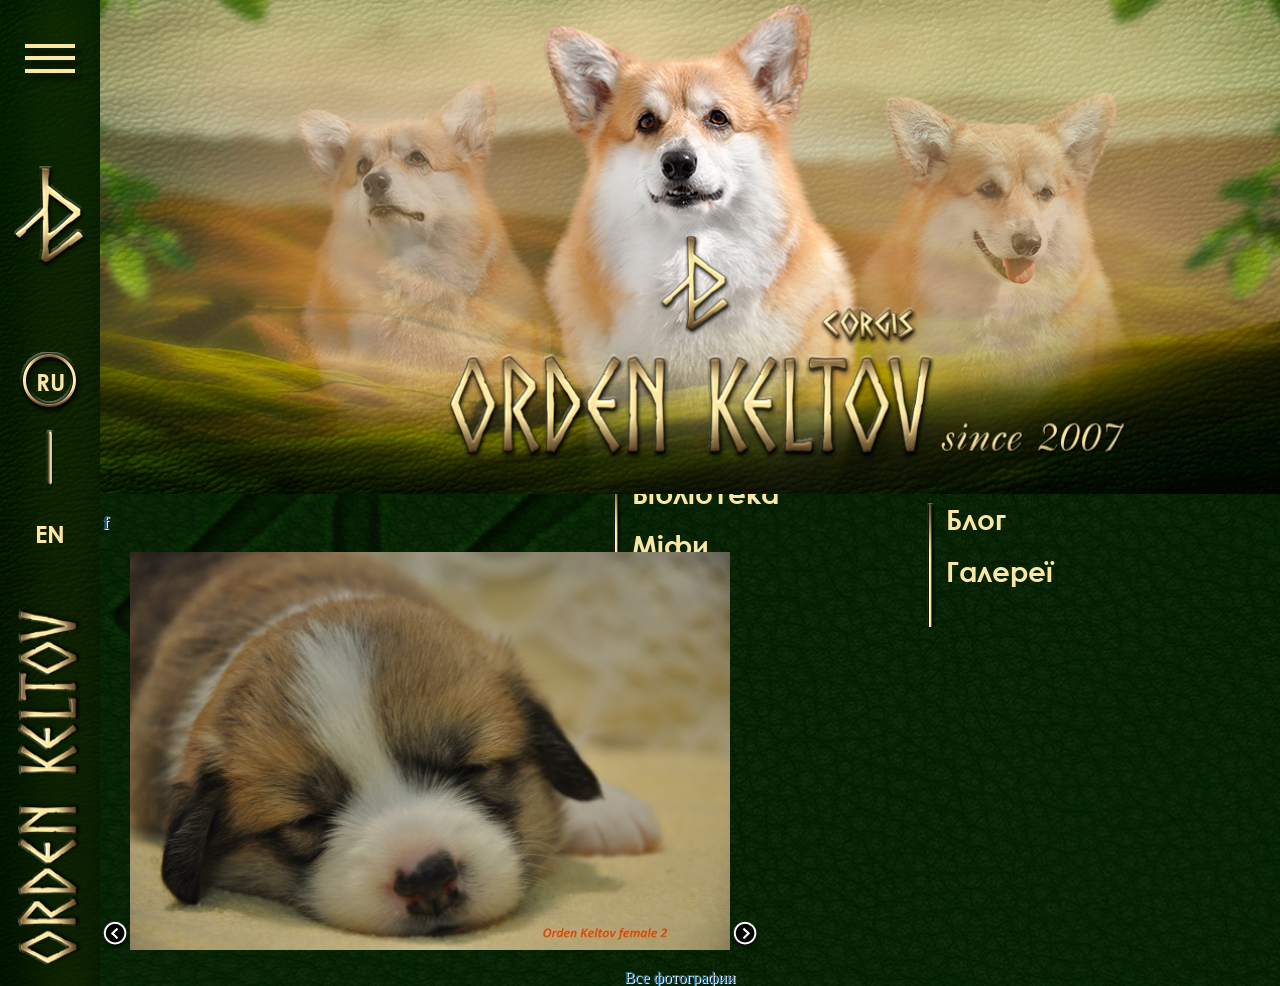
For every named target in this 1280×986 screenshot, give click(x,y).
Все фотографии (679, 977)
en (50, 533)
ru (50, 381)
